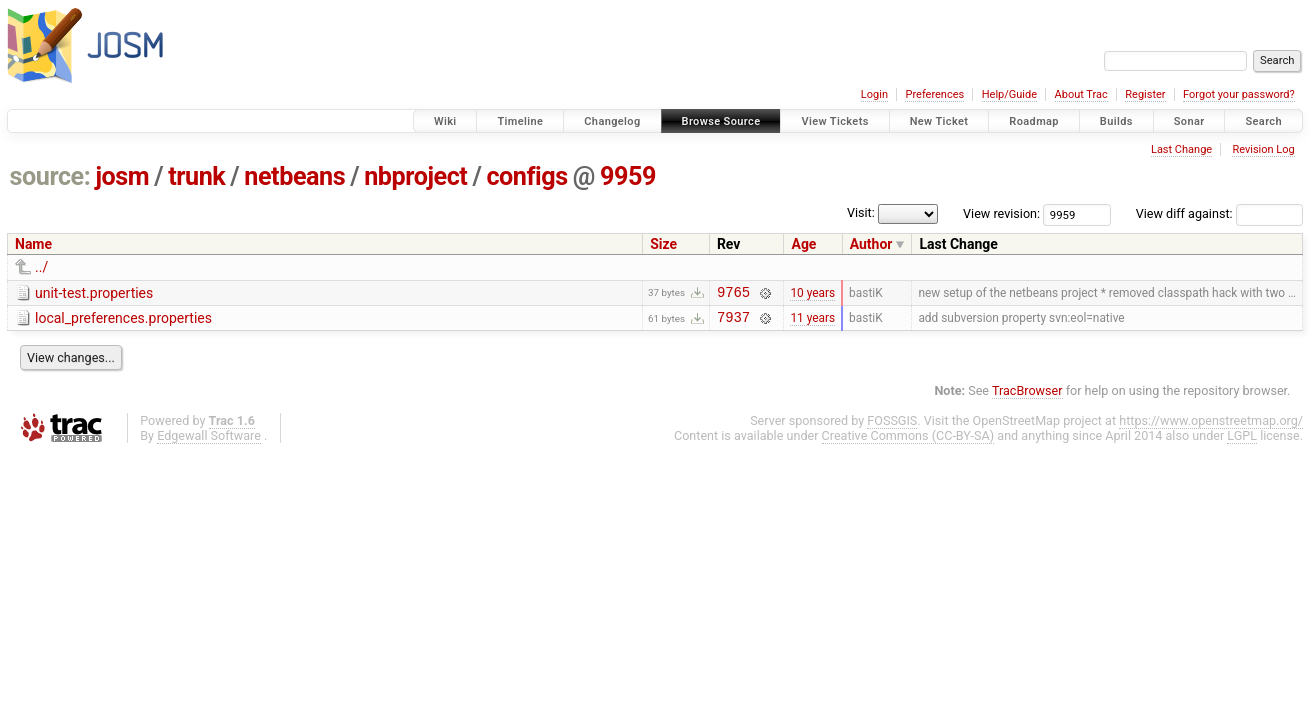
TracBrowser (1027, 396)
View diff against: (1219, 213)
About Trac (1081, 94)
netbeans (294, 176)
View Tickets (834, 121)
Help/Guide (1009, 94)
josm (122, 176)
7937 (733, 322)
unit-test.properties (94, 293)
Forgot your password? (1239, 94)
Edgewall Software (209, 441)
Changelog (612, 121)
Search (1263, 121)
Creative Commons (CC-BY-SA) (908, 441)
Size (663, 244)
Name (33, 244)
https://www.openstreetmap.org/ (1211, 426)
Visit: (861, 212)
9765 (733, 294)
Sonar (1189, 121)
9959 (628, 176)
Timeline (520, 121)
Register (1145, 94)
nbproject (415, 176)
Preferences (934, 94)
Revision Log (1263, 149)
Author (871, 244)
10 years (812, 294)
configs (526, 176)
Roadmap (1034, 121)
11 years (812, 323)
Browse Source (721, 121)
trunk (196, 176)
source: (50, 176)
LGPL (1242, 441)
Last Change (1181, 149)
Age (803, 244)
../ (41, 267)
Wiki (445, 121)
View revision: (1001, 213)
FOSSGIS (892, 426)
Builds (1116, 121)
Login (874, 94)
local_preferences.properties (123, 321)
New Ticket (939, 121)
